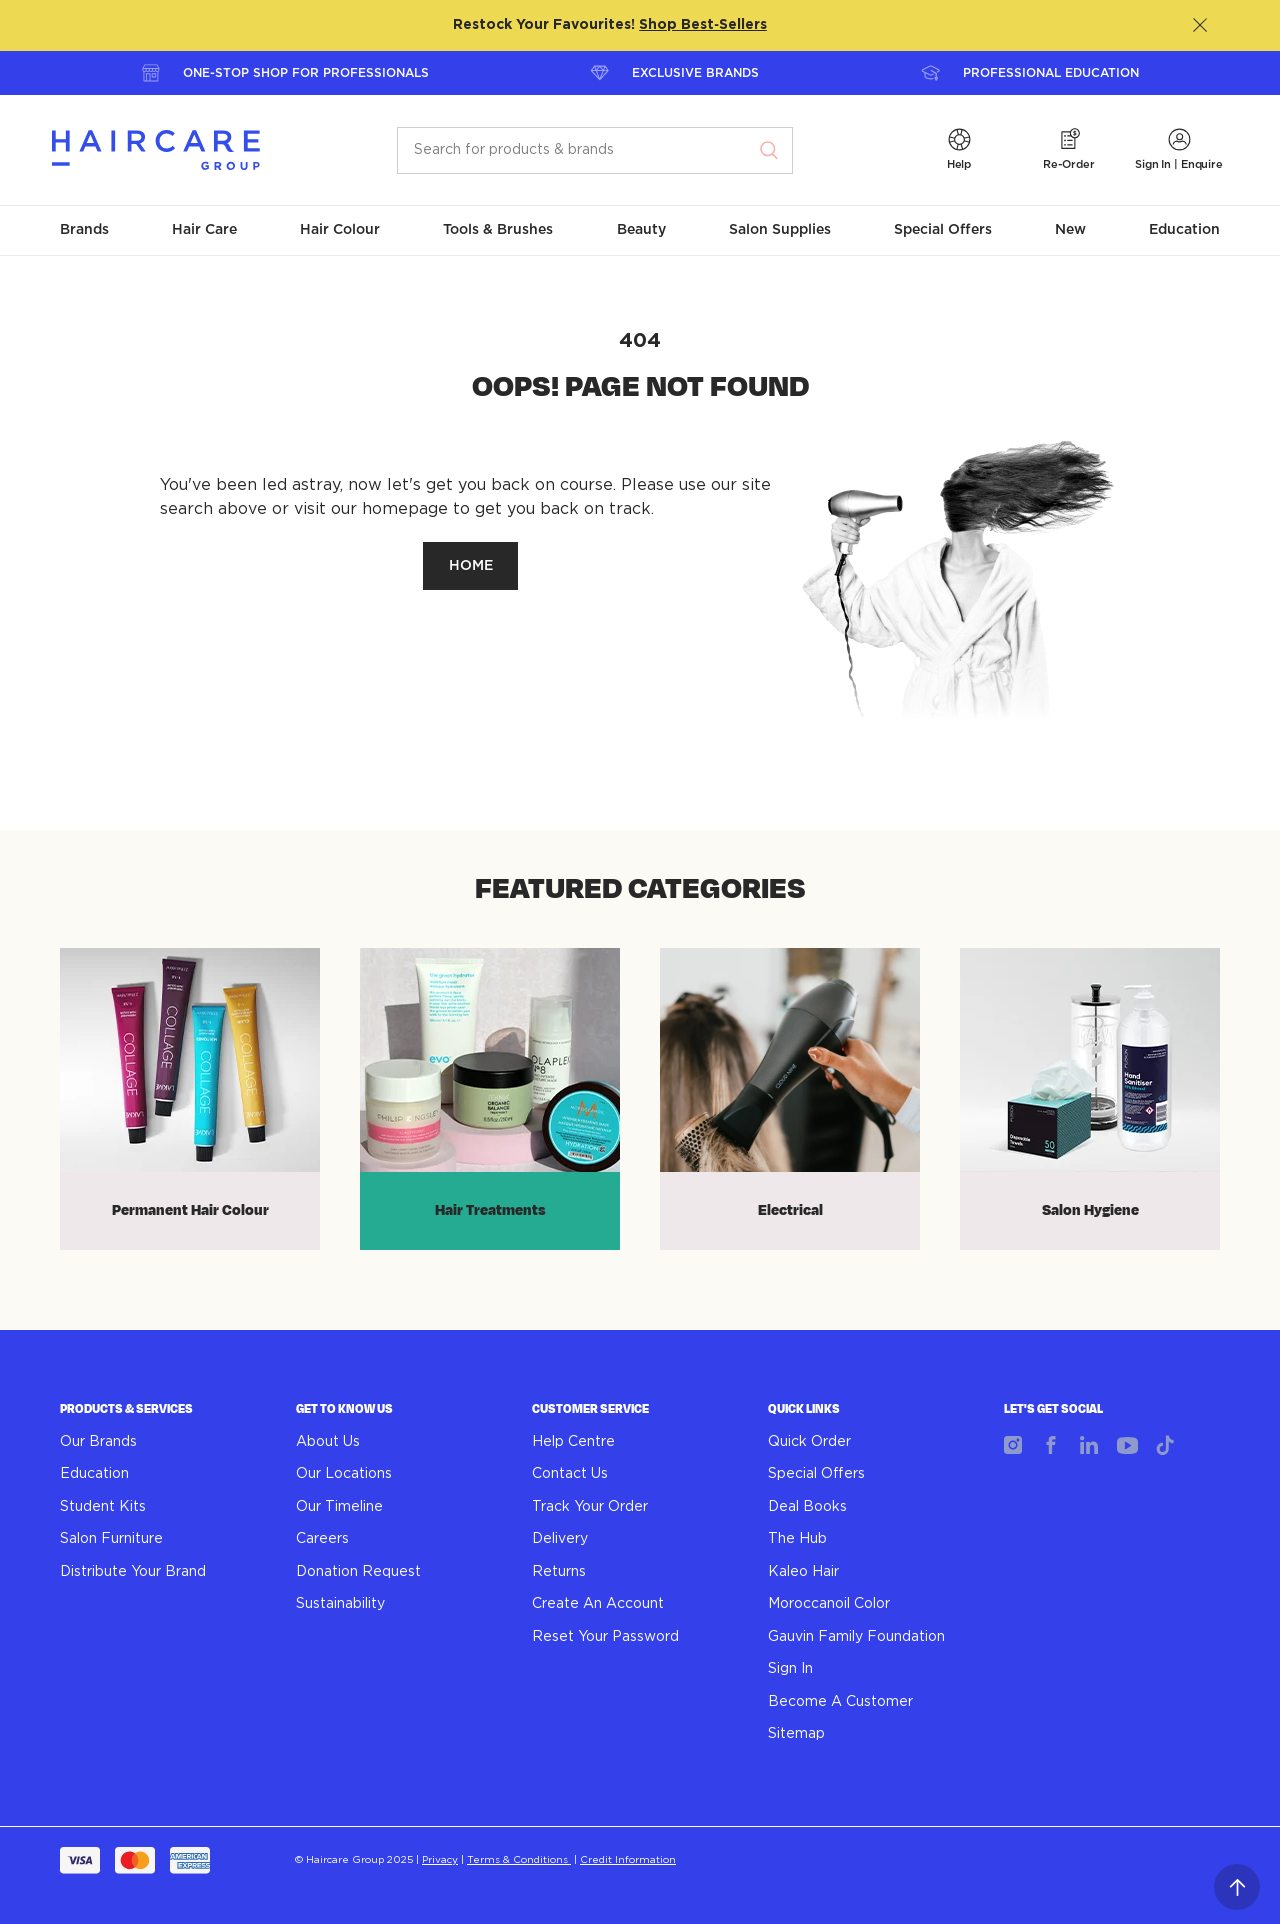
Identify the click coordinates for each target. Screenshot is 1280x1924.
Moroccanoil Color (829, 1604)
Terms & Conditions (519, 1860)
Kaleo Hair (803, 1572)
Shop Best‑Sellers (703, 25)
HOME (471, 566)
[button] (959, 150)
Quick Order (809, 1442)
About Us (328, 1442)
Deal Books (807, 1507)
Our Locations (344, 1474)
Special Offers (816, 1474)
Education (94, 1474)
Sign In (790, 1669)
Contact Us (570, 1474)
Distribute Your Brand (133, 1572)
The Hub (797, 1539)
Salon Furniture (111, 1539)
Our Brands (98, 1442)
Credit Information (628, 1860)
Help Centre (573, 1442)
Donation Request (358, 1572)
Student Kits (103, 1507)
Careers (322, 1539)
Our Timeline (339, 1507)
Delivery (560, 1539)
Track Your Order (590, 1507)
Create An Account (598, 1604)
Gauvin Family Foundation (856, 1637)
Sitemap (796, 1734)
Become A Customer (840, 1702)
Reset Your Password (605, 1637)
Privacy (440, 1860)
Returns (559, 1572)
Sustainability (340, 1604)
